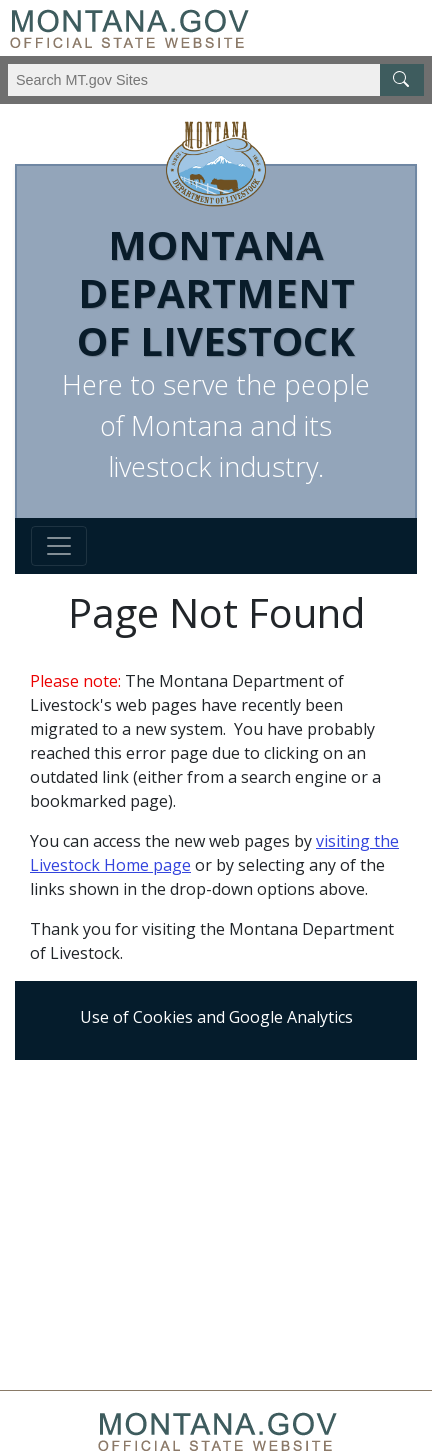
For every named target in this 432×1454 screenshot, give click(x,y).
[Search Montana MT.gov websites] (216, 80)
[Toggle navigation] (59, 546)
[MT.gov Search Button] (402, 80)
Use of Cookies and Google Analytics (216, 1017)
